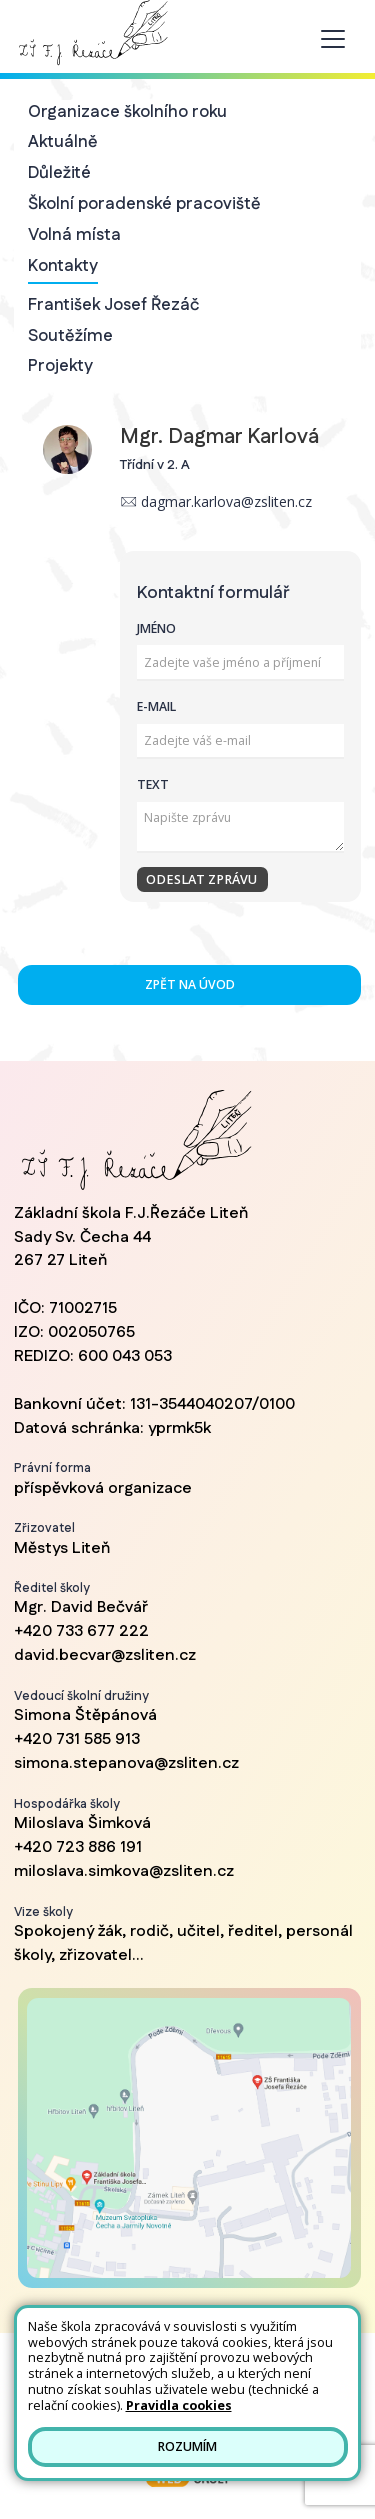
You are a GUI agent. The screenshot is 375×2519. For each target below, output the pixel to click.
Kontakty (63, 266)
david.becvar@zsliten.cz (105, 1655)
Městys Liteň (62, 1548)
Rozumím (187, 2446)
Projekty (60, 366)
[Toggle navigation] (333, 40)
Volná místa (74, 235)
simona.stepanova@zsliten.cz (126, 1763)
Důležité (59, 173)
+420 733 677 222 (81, 1631)
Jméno (156, 628)
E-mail (156, 706)
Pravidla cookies (179, 2405)
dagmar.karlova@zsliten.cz (226, 501)
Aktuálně (63, 142)
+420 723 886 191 (78, 1847)
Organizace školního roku (127, 112)
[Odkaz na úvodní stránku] (91, 33)
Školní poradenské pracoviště (144, 204)
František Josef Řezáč (114, 305)
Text (153, 784)
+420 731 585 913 (77, 1739)
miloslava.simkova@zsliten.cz (124, 1871)
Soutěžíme (70, 336)
